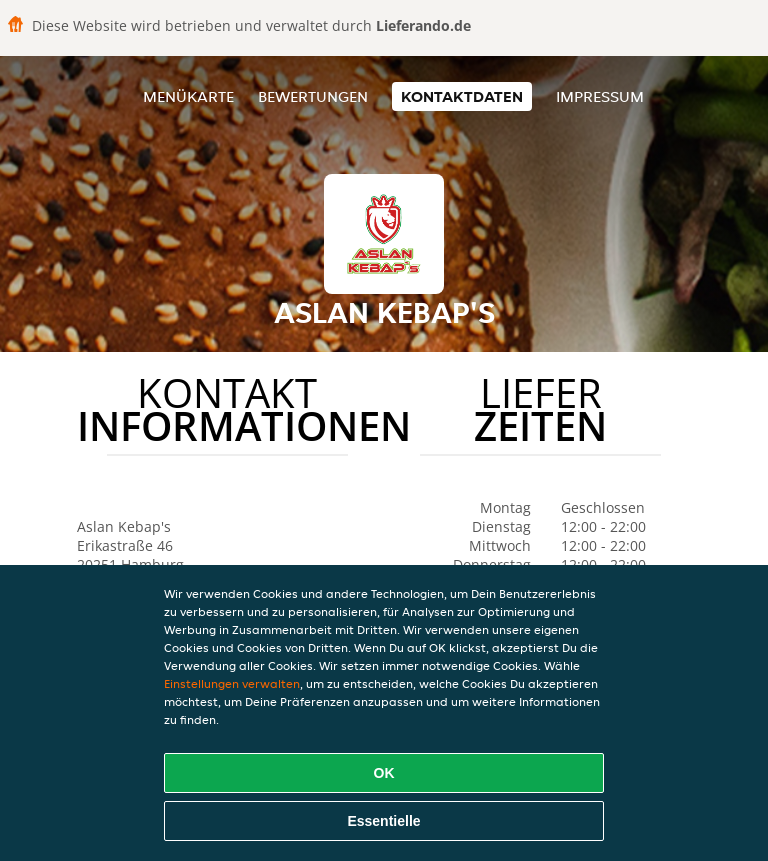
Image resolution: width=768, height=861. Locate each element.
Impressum (600, 96)
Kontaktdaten (462, 96)
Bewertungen (313, 96)
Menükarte (188, 96)
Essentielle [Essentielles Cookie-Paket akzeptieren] (383, 821)
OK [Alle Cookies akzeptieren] (384, 773)
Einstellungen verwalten (232, 683)
